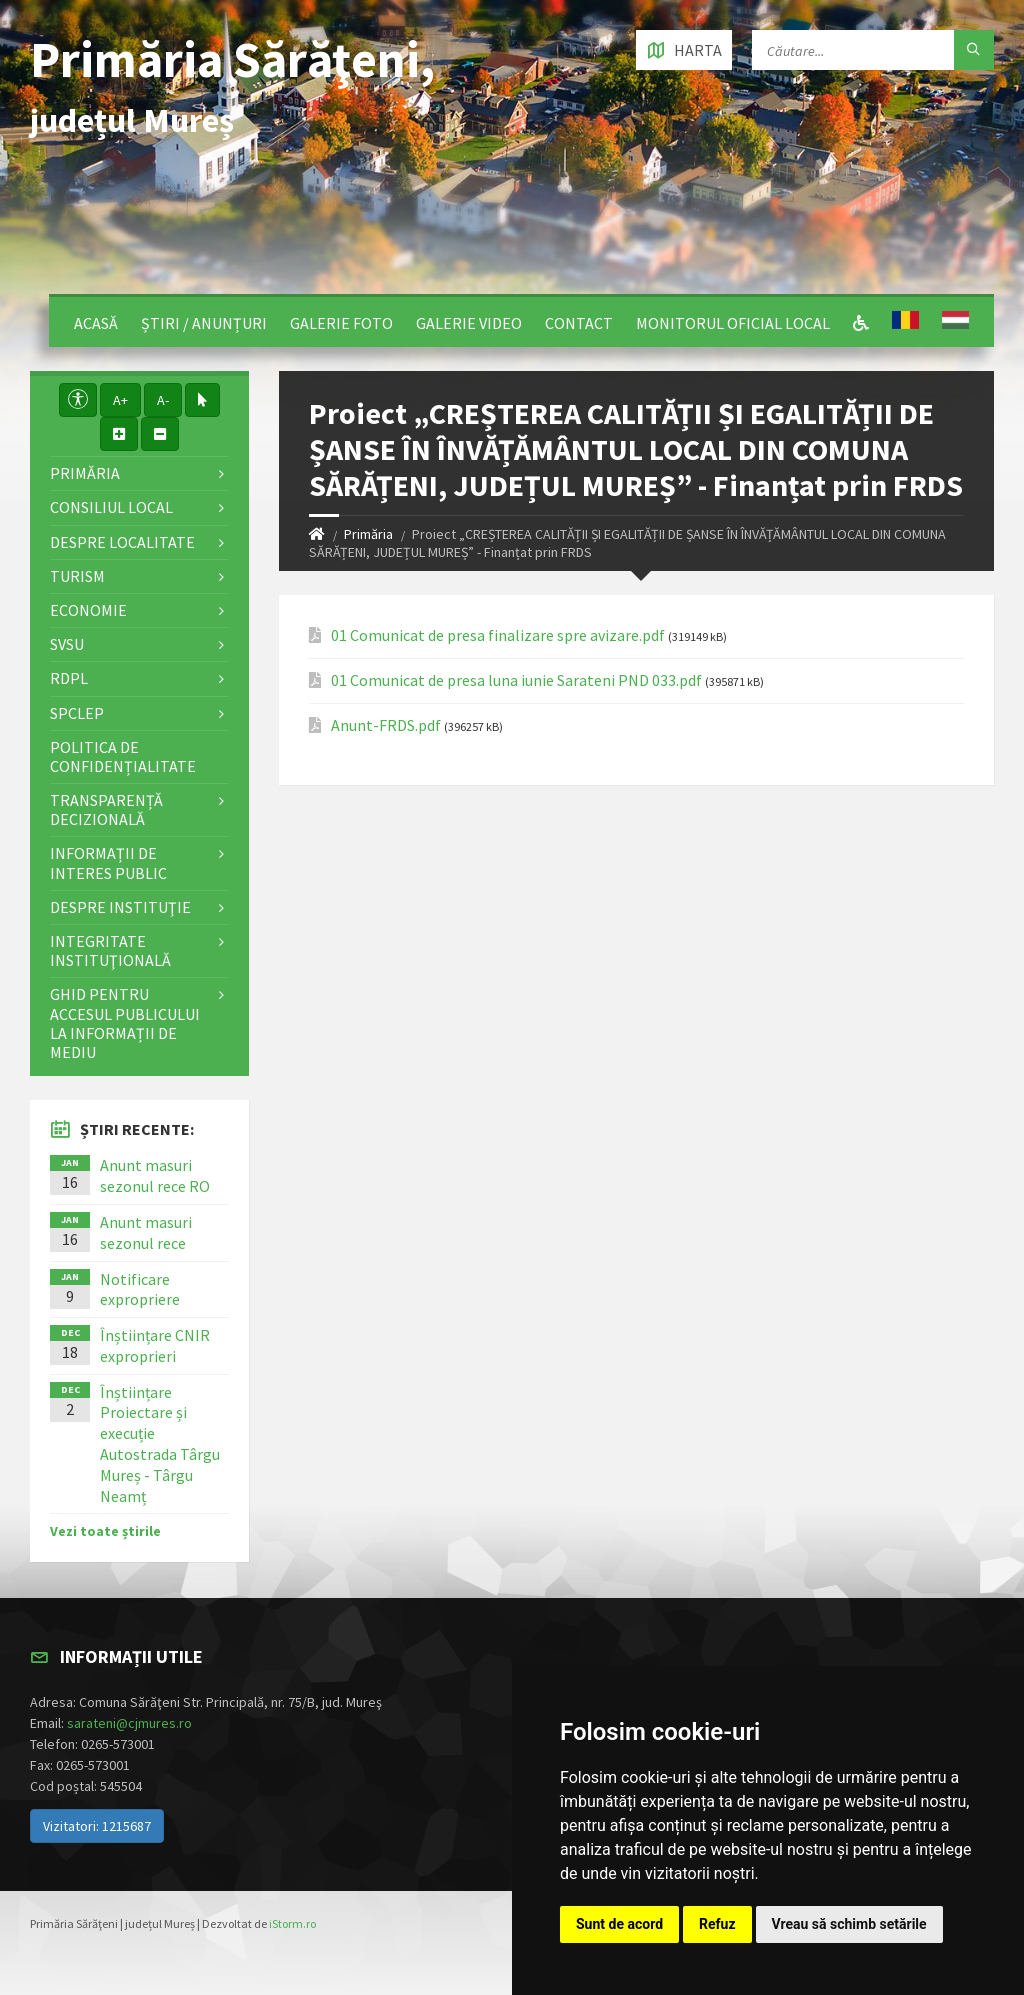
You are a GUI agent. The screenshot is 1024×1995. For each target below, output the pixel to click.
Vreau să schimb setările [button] (849, 1924)
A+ (120, 400)
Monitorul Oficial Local (733, 323)
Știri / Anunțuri (204, 323)
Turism (77, 576)
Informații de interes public (108, 862)
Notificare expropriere (140, 1289)
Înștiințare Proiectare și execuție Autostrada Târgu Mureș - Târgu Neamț (160, 1444)
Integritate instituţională (110, 950)
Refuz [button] (717, 1924)
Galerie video (469, 323)
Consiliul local (111, 507)
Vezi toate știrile (105, 1531)
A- (163, 400)
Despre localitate (122, 542)
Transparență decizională (106, 809)
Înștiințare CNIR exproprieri (155, 1345)
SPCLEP (77, 713)
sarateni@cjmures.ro (129, 1723)
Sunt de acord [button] (619, 1924)
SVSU (67, 644)
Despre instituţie (120, 907)
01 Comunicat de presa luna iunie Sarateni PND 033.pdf (516, 680)
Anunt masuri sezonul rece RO (155, 1175)
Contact (579, 323)
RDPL (69, 678)
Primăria (368, 534)
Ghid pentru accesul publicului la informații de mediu (125, 1023)
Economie (88, 610)
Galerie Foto (341, 323)
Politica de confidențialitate (123, 756)
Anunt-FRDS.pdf (386, 725)
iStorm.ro (292, 1923)
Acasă (96, 323)
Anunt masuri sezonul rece (146, 1232)
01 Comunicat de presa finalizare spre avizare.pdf (498, 635)
